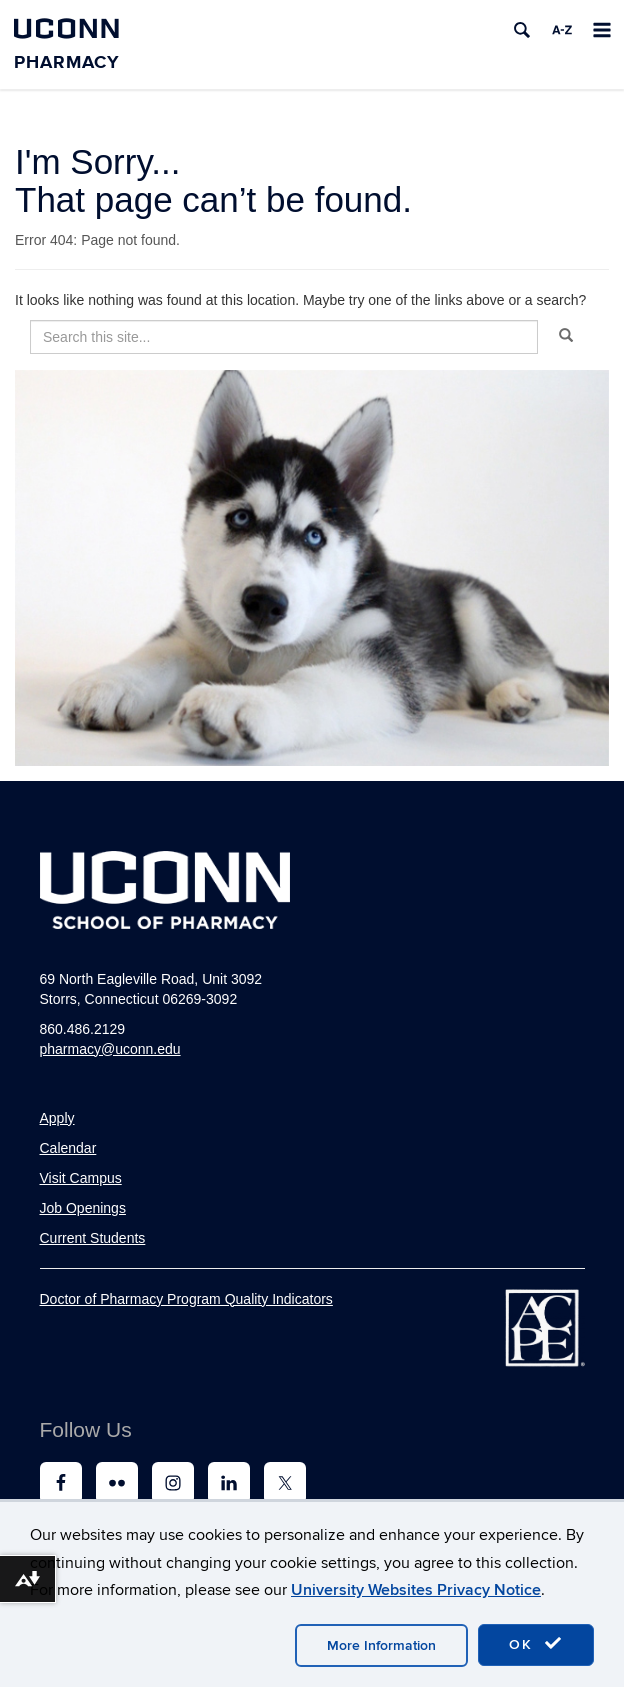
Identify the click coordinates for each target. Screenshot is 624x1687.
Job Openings (83, 1208)
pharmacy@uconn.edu (110, 1049)
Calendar (68, 1148)
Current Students (93, 1238)
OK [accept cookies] (536, 1644)
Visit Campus (81, 1178)
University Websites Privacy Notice (416, 1590)
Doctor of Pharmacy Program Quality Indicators (186, 1299)
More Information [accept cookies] (381, 1645)
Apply (57, 1118)
